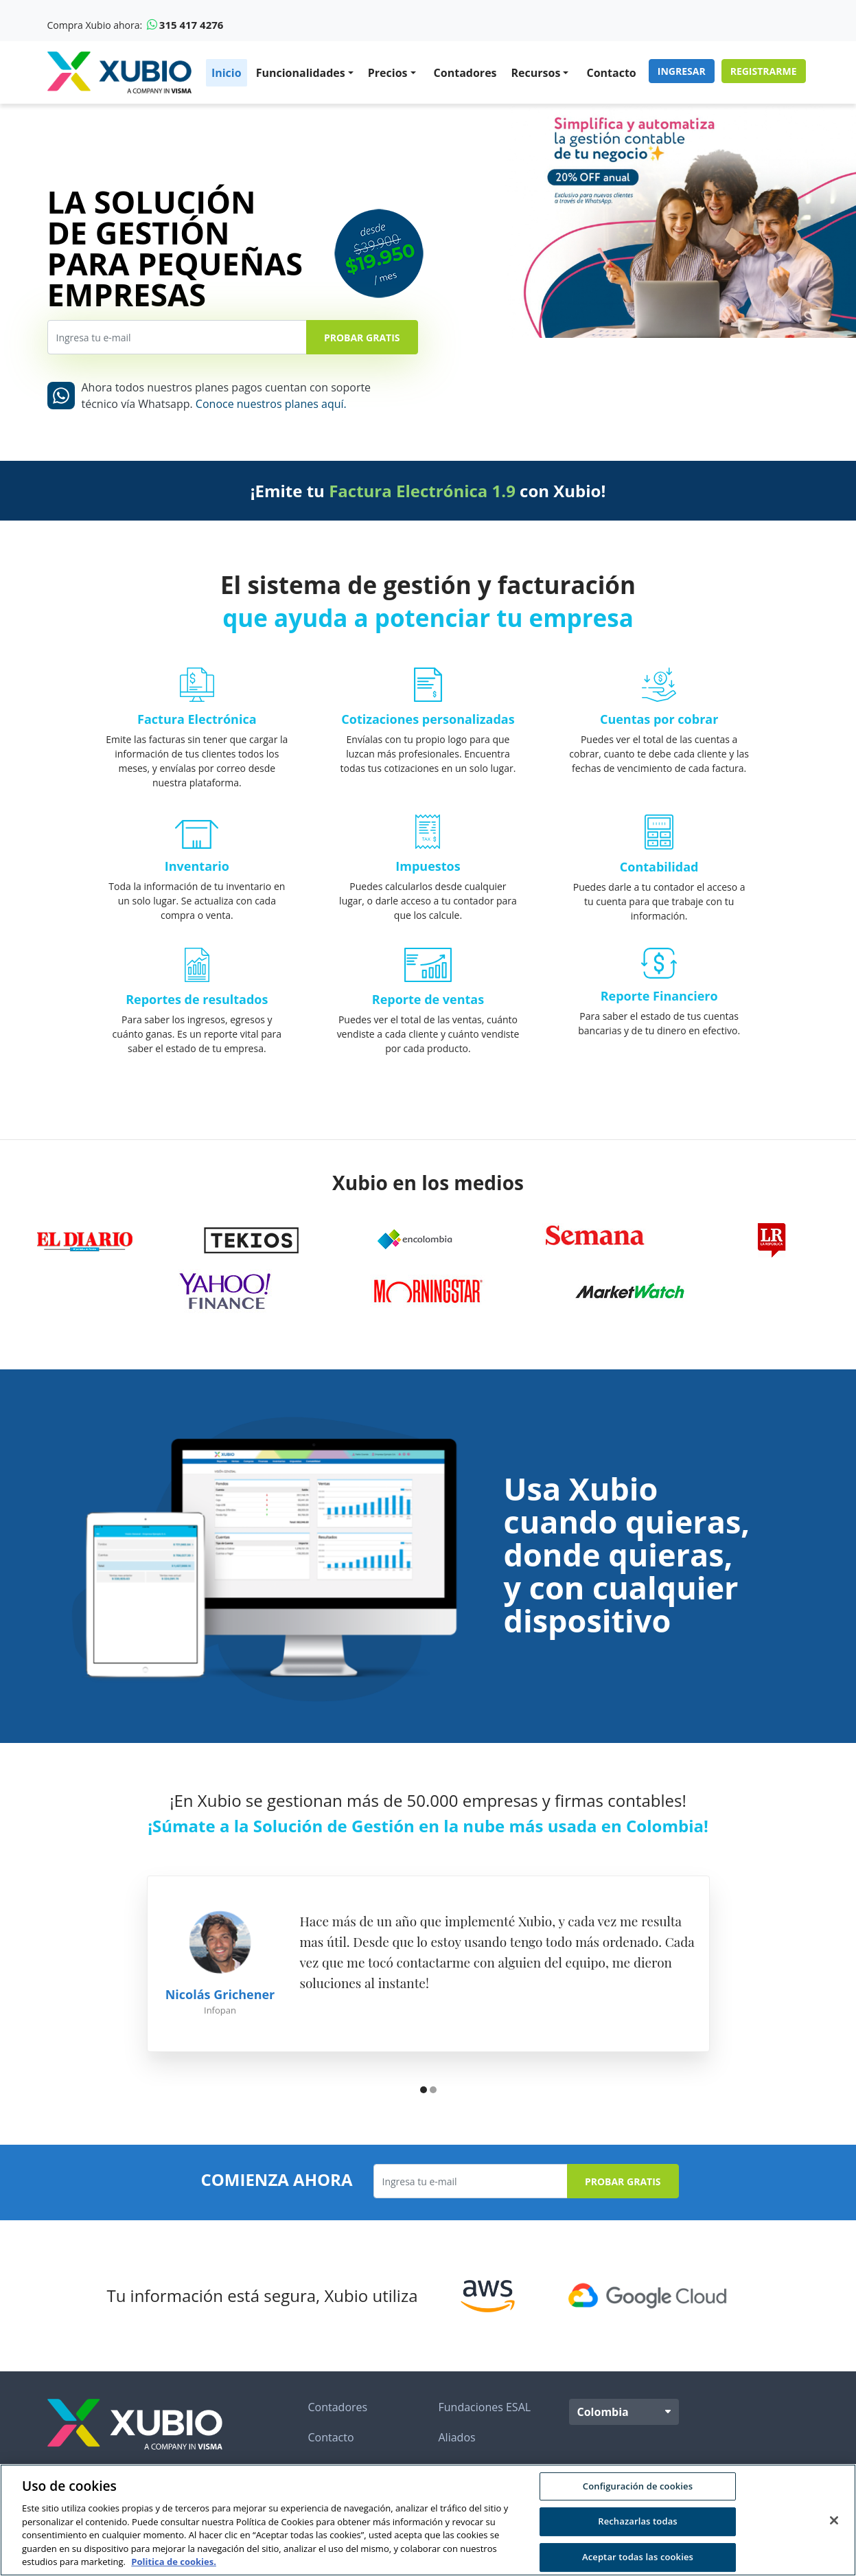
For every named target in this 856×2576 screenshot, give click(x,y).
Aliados (457, 2437)
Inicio (226, 72)
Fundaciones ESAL (485, 2407)
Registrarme (763, 71)
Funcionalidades (300, 72)
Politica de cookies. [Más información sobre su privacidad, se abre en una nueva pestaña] (173, 2561)
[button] (423, 2091)
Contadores (465, 72)
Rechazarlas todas (638, 2521)
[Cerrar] (834, 2520)
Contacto (611, 72)
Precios (388, 72)
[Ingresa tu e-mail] (177, 337)
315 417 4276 (185, 25)
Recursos (536, 72)
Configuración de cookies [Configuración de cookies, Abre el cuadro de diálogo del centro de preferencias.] (638, 2486)
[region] (428, 2520)
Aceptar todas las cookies (637, 2557)
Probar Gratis (362, 337)
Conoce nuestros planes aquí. (271, 403)
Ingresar (682, 71)
